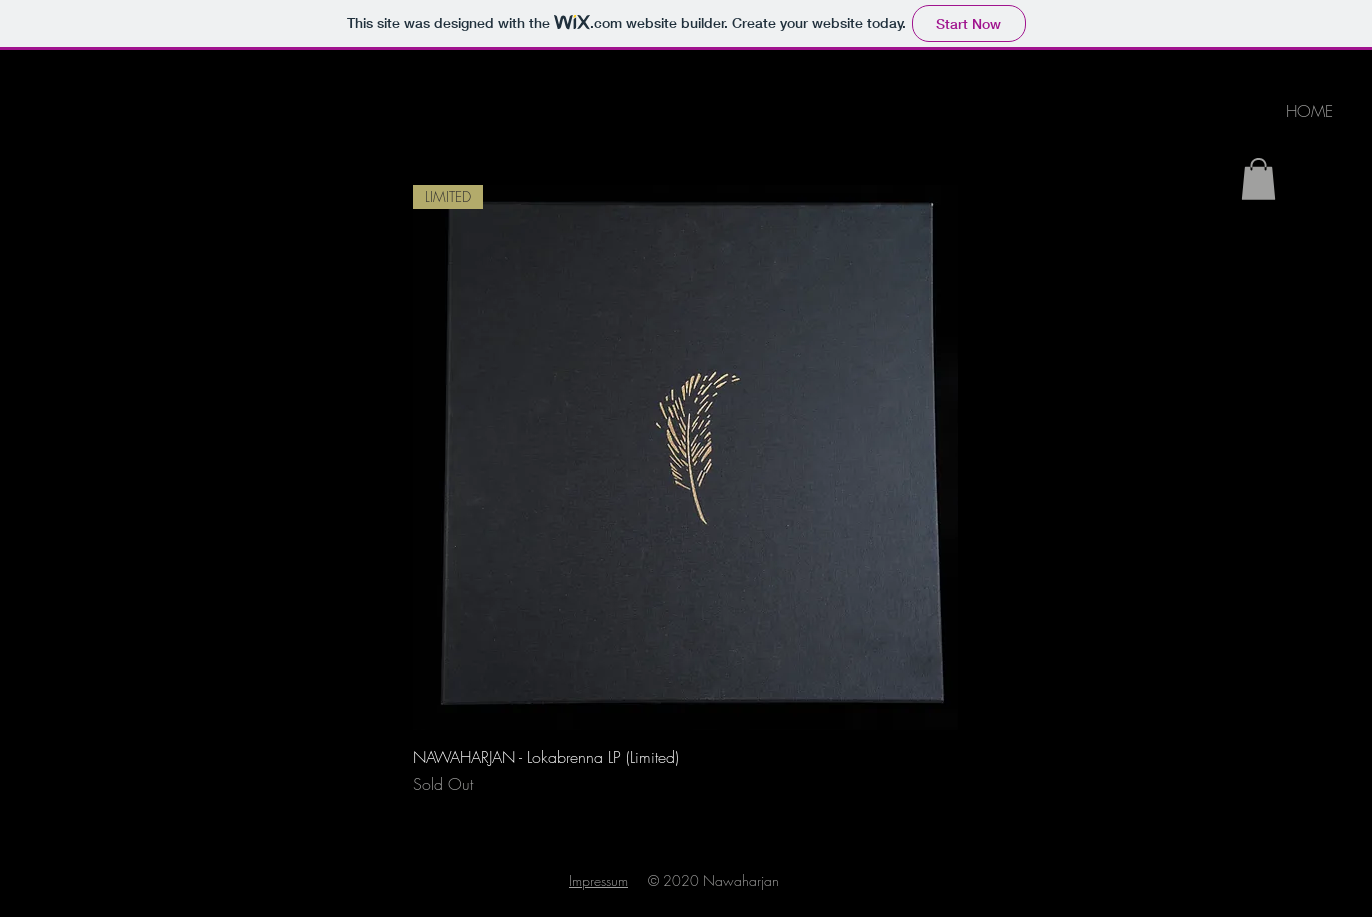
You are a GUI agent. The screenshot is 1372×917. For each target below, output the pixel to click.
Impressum (598, 880)
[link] (1258, 179)
